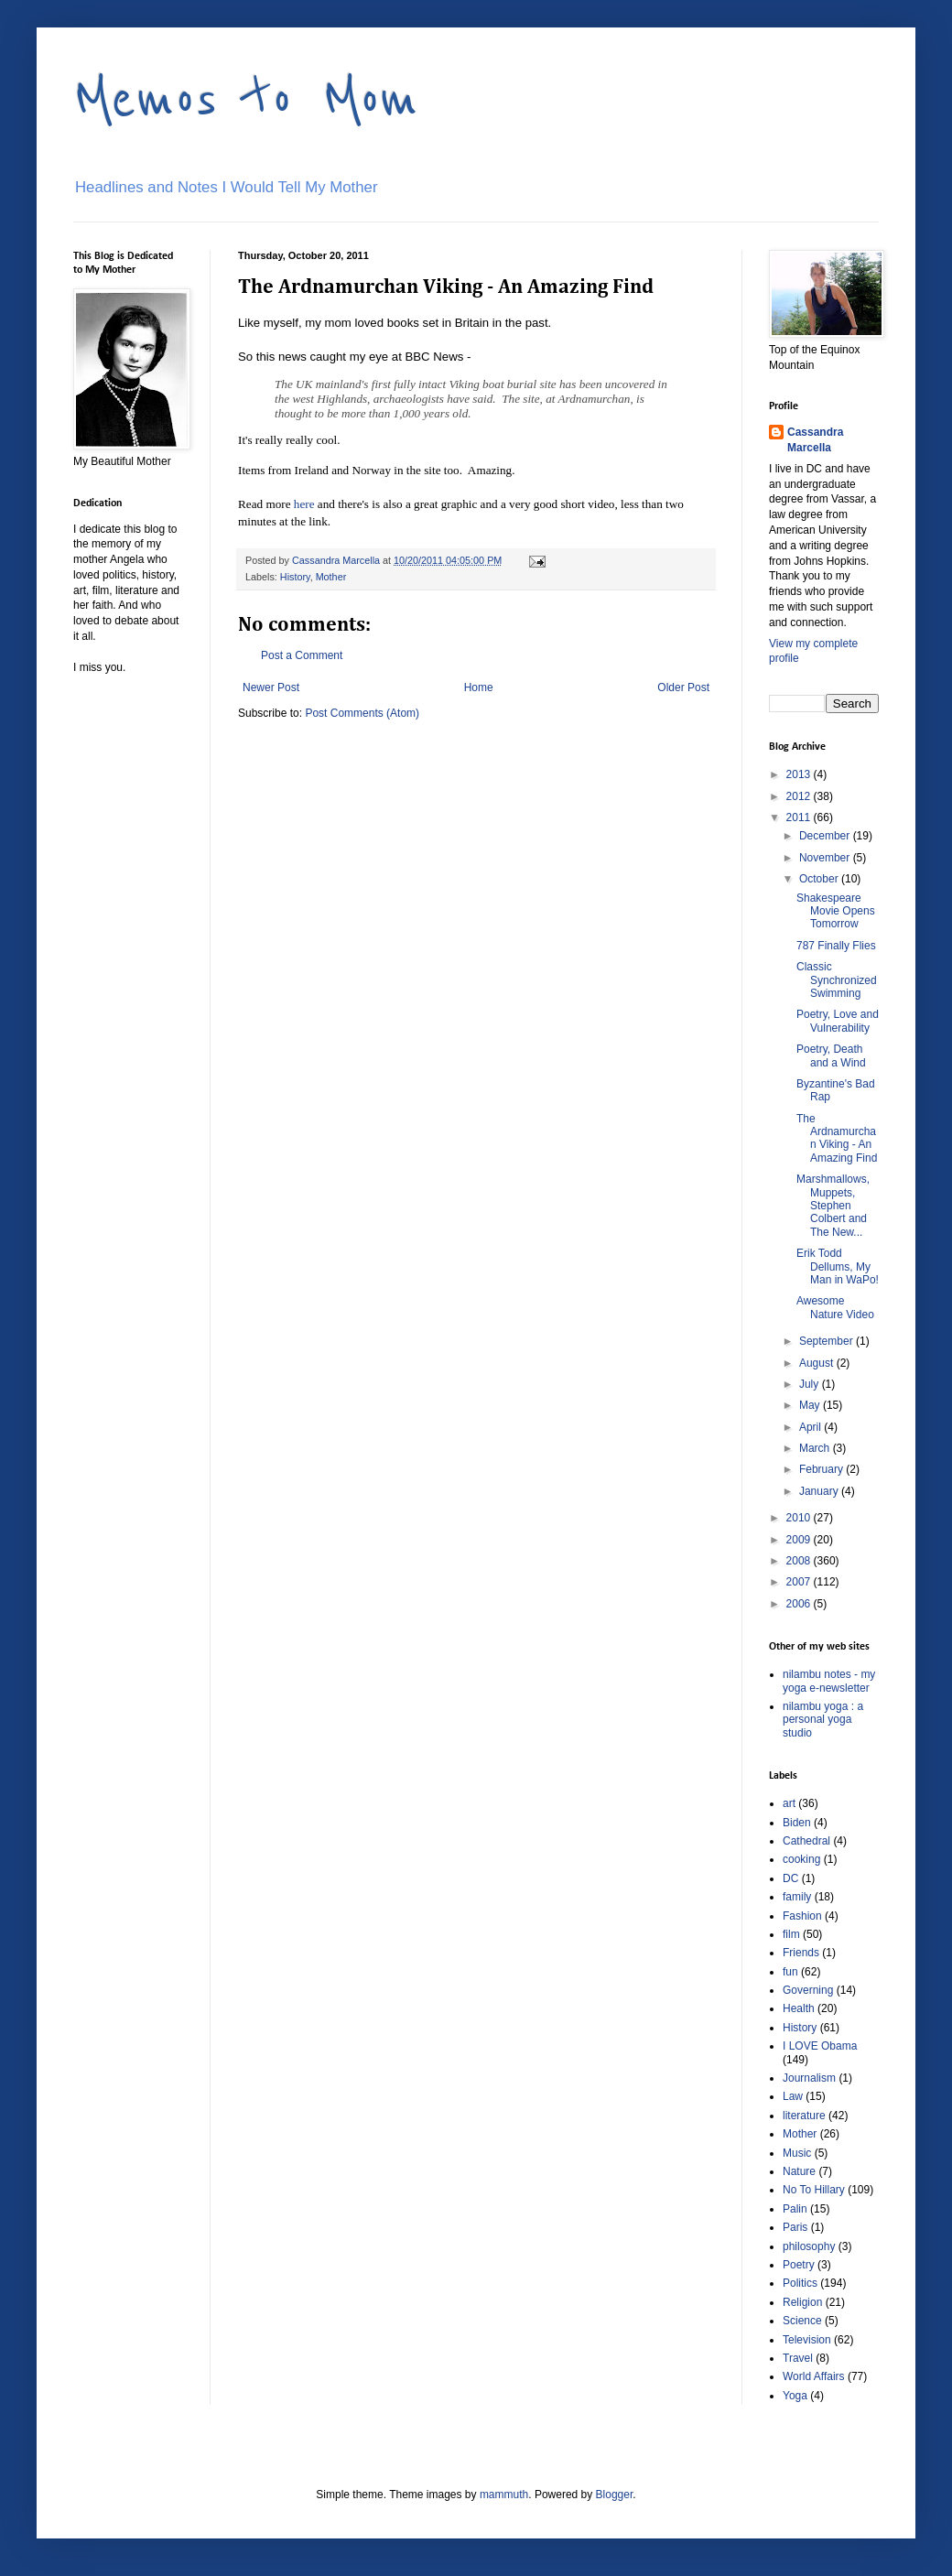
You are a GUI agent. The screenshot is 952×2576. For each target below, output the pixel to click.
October (820, 878)
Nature (799, 2171)
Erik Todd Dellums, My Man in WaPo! (837, 1266)
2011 (800, 817)
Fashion (802, 1916)
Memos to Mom (245, 98)
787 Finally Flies (836, 945)
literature (804, 2115)
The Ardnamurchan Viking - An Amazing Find (836, 1138)
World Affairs (814, 2376)
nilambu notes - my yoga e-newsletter (829, 1681)
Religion (802, 2302)
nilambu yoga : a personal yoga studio (823, 1719)
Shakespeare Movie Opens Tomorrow (835, 911)
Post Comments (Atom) (362, 713)
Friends (801, 1952)
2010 (800, 1517)
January (820, 1491)
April (811, 1427)
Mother (331, 576)
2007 (800, 1581)
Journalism (809, 2078)
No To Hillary (814, 2189)
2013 (800, 774)
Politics (800, 2283)
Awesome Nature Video (835, 1307)
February (822, 1469)
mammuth (504, 2494)
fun (790, 1971)
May (811, 1405)
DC (790, 1878)
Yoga (795, 2395)
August (818, 1363)
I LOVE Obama (820, 2046)
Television (807, 2339)
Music (797, 2153)
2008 (800, 1560)
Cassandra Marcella (815, 440)
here (304, 504)
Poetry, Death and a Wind (831, 1055)
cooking (801, 1859)
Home (478, 687)
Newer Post (271, 687)
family (797, 1896)
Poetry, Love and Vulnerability (837, 1021)
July (810, 1384)
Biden (797, 1822)
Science (802, 2320)
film (791, 1934)
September (827, 1341)
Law (793, 2096)
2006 (800, 1603)
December (826, 835)
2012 (800, 796)
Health (799, 2008)
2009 (800, 1539)
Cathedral (806, 1841)
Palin (795, 2209)
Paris (795, 2227)
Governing (808, 1990)
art (789, 1803)
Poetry (799, 2264)
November (826, 857)
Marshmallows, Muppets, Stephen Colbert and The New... (833, 1206)
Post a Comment (301, 655)
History (295, 576)
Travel (798, 2358)
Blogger (614, 2494)
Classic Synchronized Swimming (836, 980)
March (816, 1448)
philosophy (809, 2246)
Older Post (683, 687)
